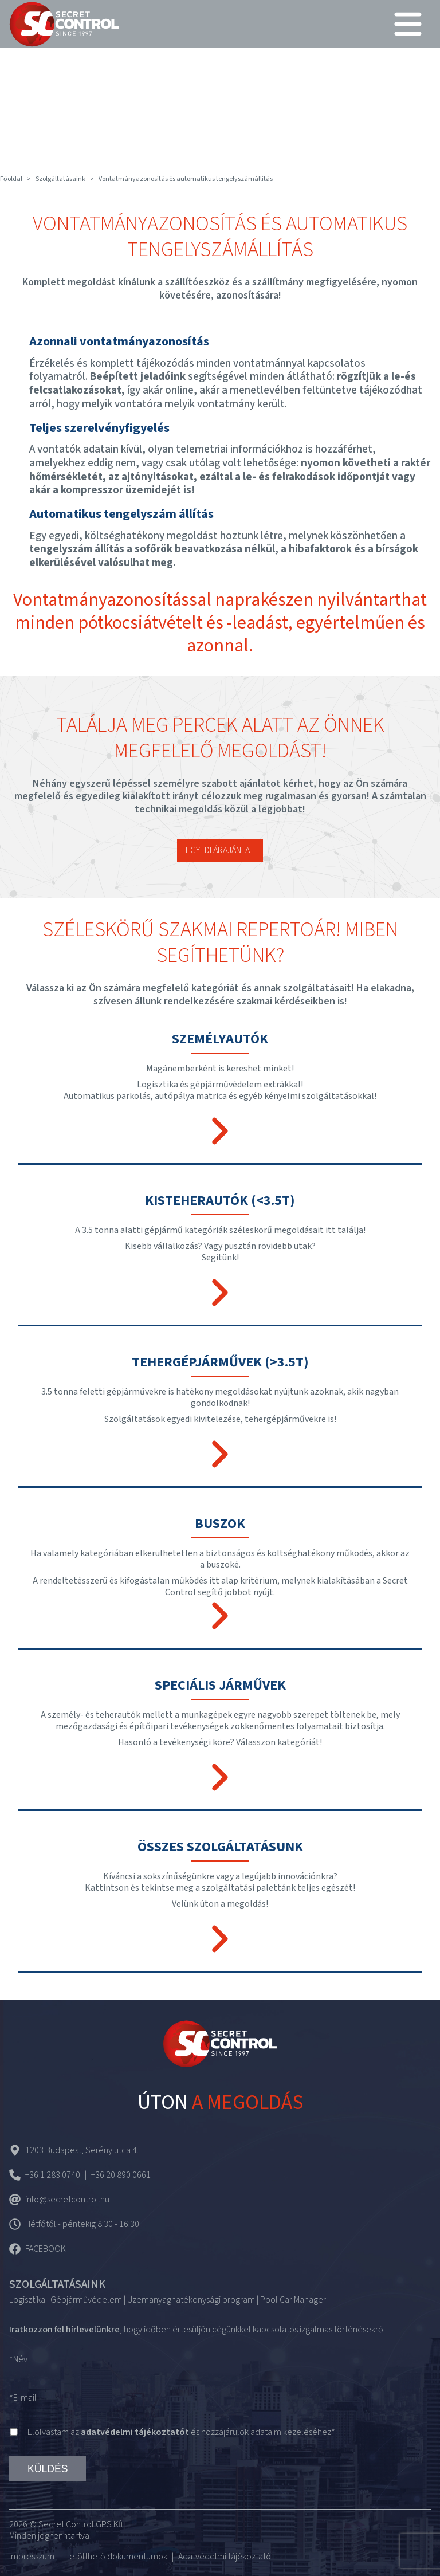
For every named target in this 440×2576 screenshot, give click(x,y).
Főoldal (11, 179)
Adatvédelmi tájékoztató (224, 2556)
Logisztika (27, 2300)
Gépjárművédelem (86, 2300)
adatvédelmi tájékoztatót (135, 2432)
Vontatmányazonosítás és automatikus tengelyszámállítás (186, 179)
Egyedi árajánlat (220, 850)
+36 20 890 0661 (121, 2175)
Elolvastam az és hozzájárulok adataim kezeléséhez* (181, 2432)
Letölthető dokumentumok (116, 2556)
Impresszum (31, 2556)
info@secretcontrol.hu (67, 2199)
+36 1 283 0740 (52, 2175)
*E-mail (23, 2398)
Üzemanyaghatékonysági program (191, 2300)
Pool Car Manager (293, 2300)
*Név (18, 2359)
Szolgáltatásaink (60, 179)
